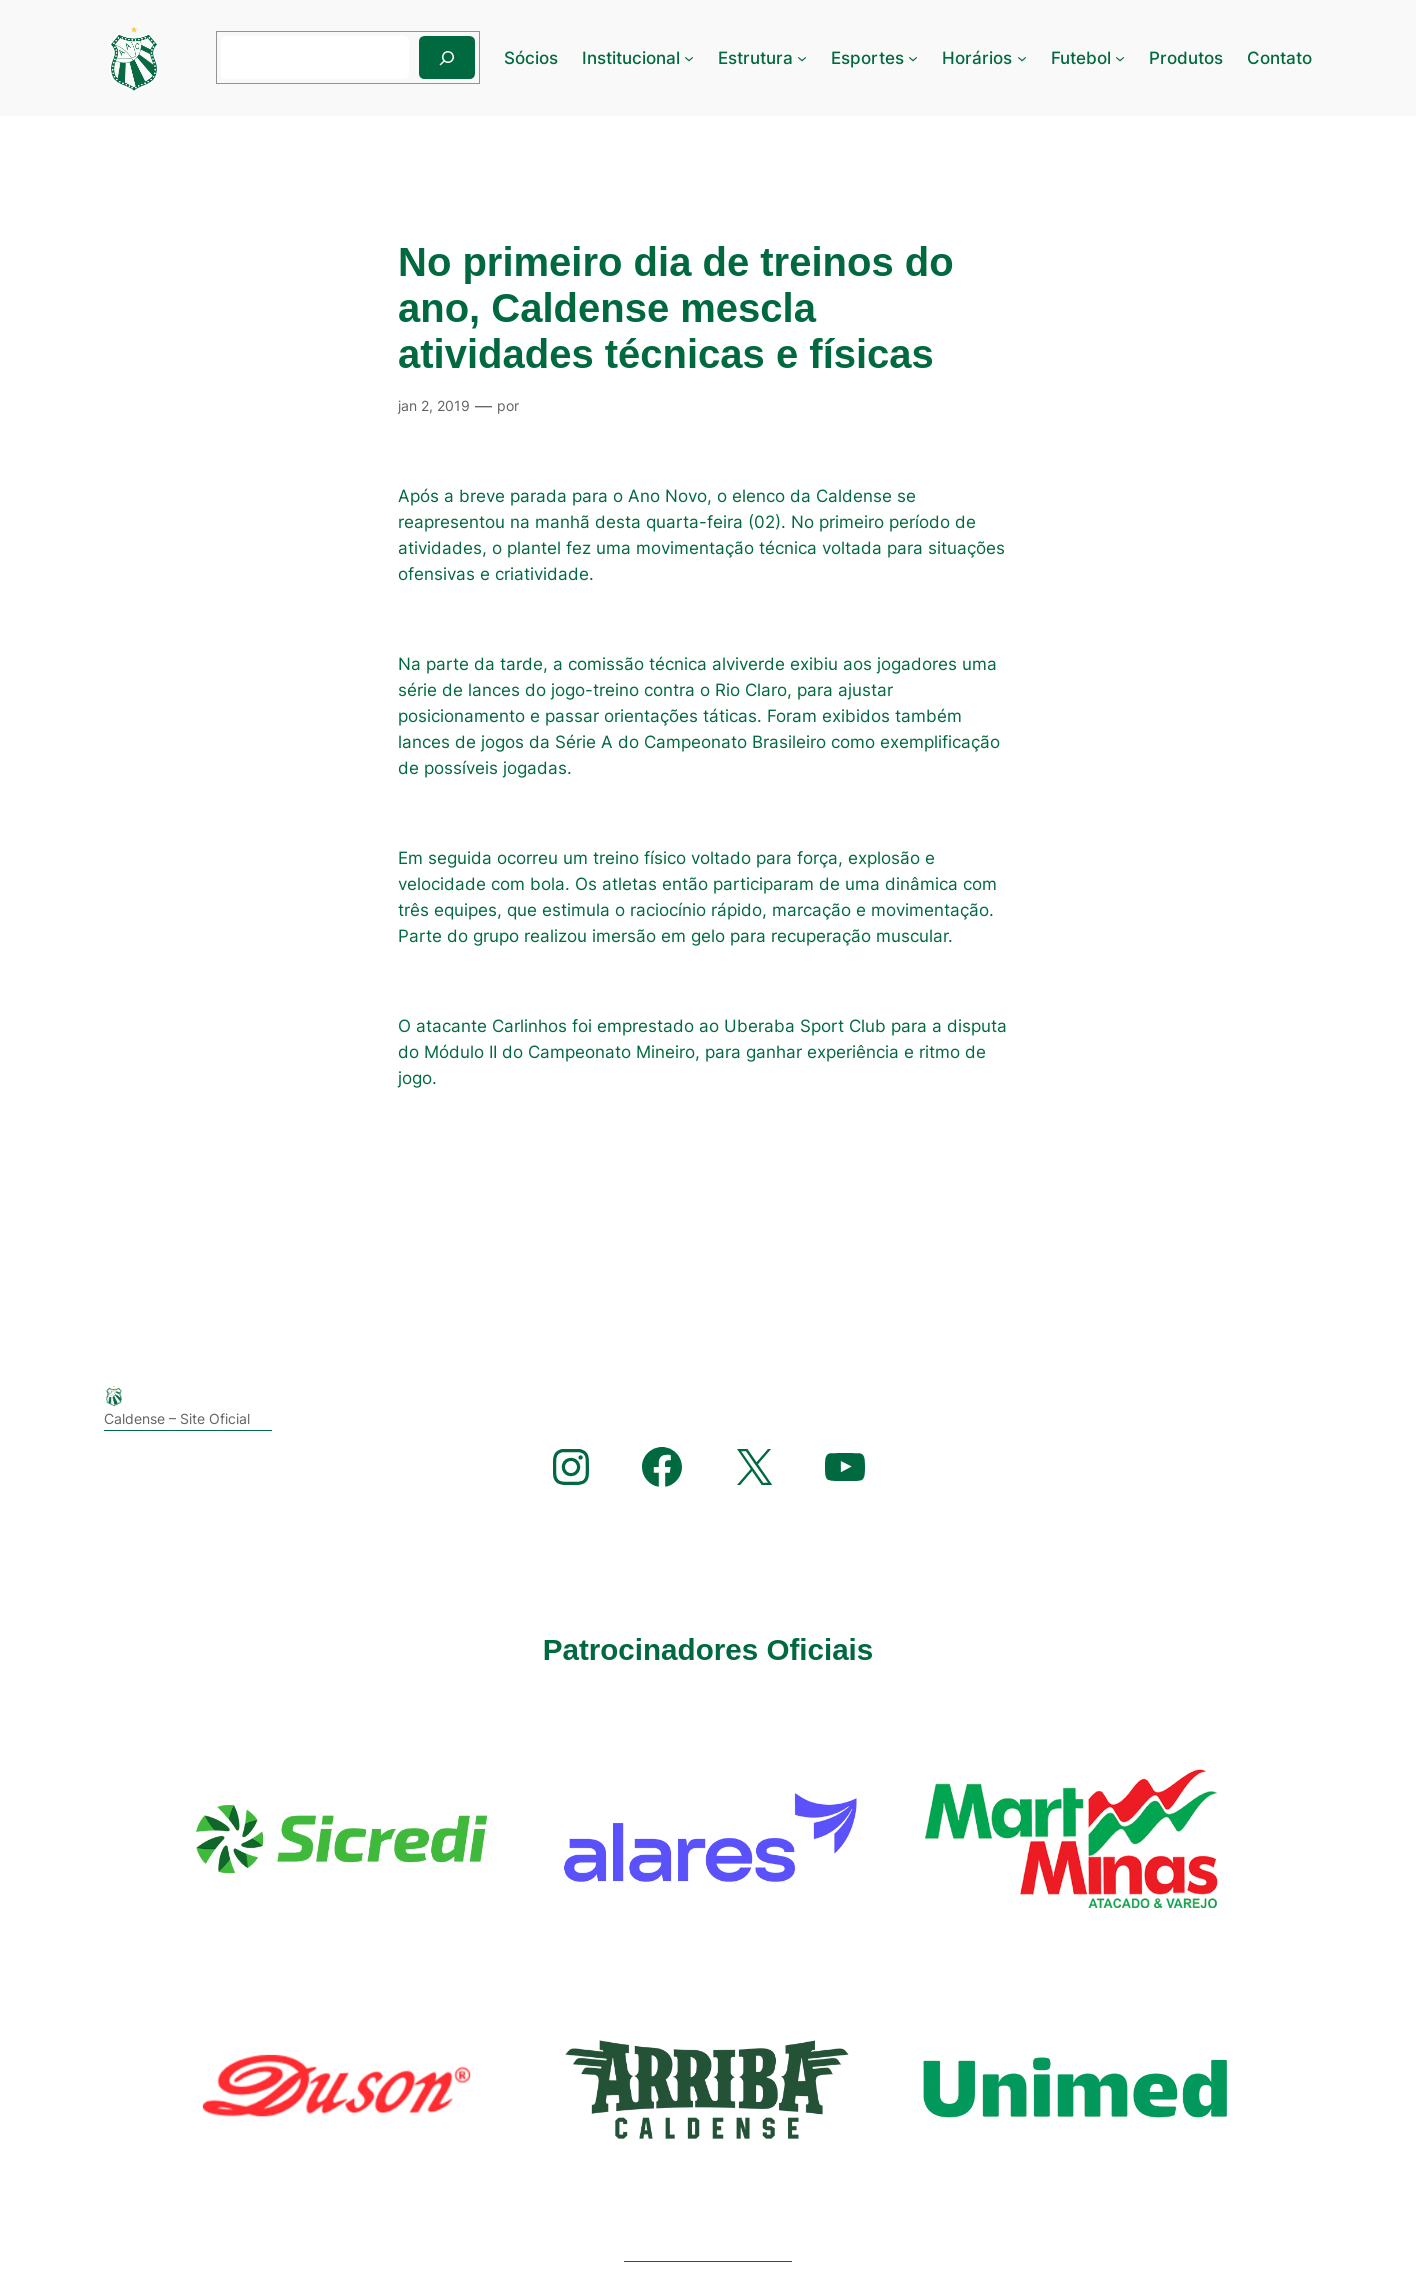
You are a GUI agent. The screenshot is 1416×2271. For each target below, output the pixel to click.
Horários (977, 58)
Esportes (867, 58)
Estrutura (755, 58)
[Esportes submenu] (913, 58)
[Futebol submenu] (1120, 58)
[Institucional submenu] (689, 58)
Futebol (1081, 58)
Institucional (631, 58)
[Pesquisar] (447, 57)
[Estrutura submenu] (802, 58)
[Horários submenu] (1022, 58)
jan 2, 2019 (434, 405)
